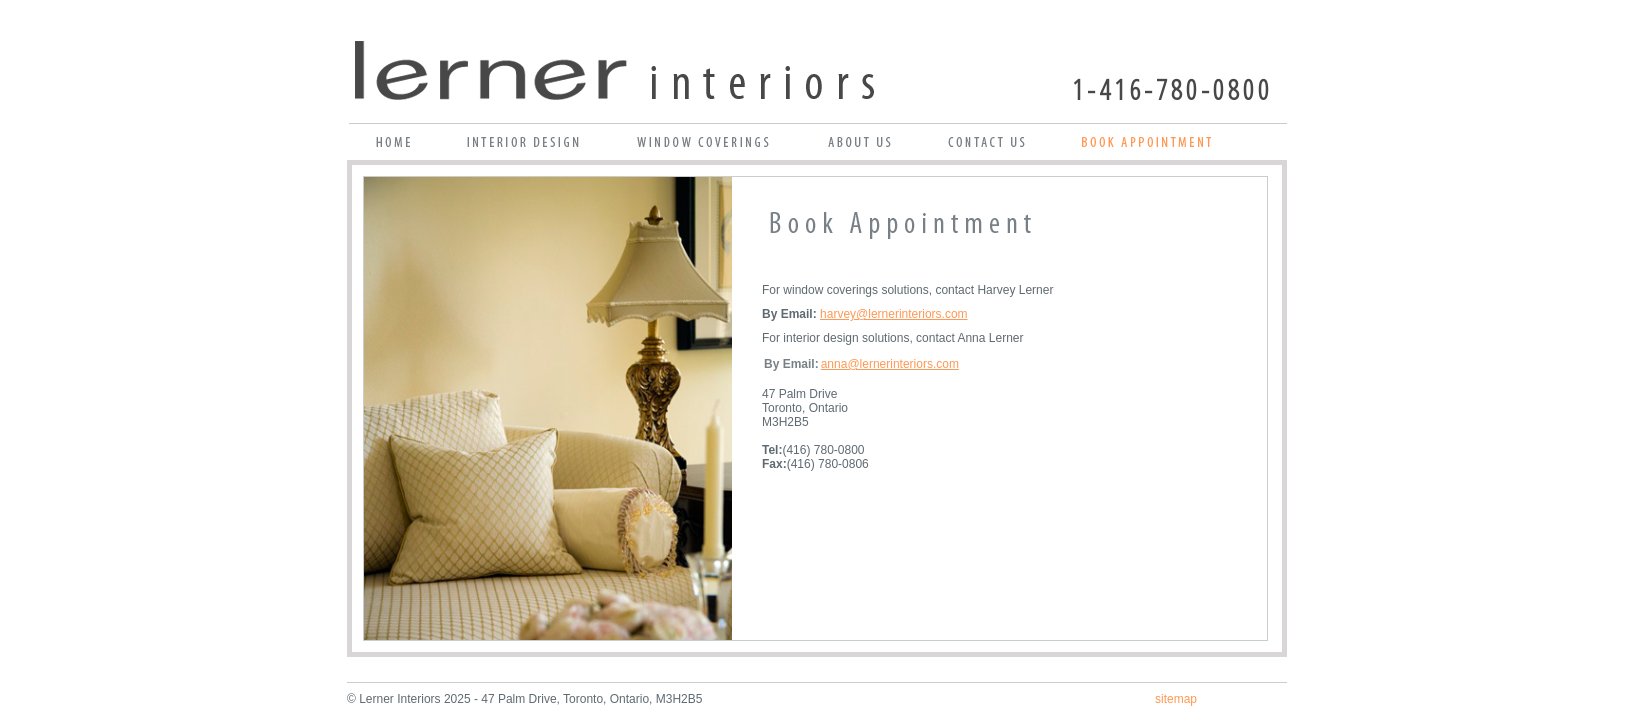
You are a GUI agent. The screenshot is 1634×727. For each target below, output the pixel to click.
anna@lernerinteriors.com (890, 364)
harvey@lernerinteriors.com (894, 314)
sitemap (1176, 699)
